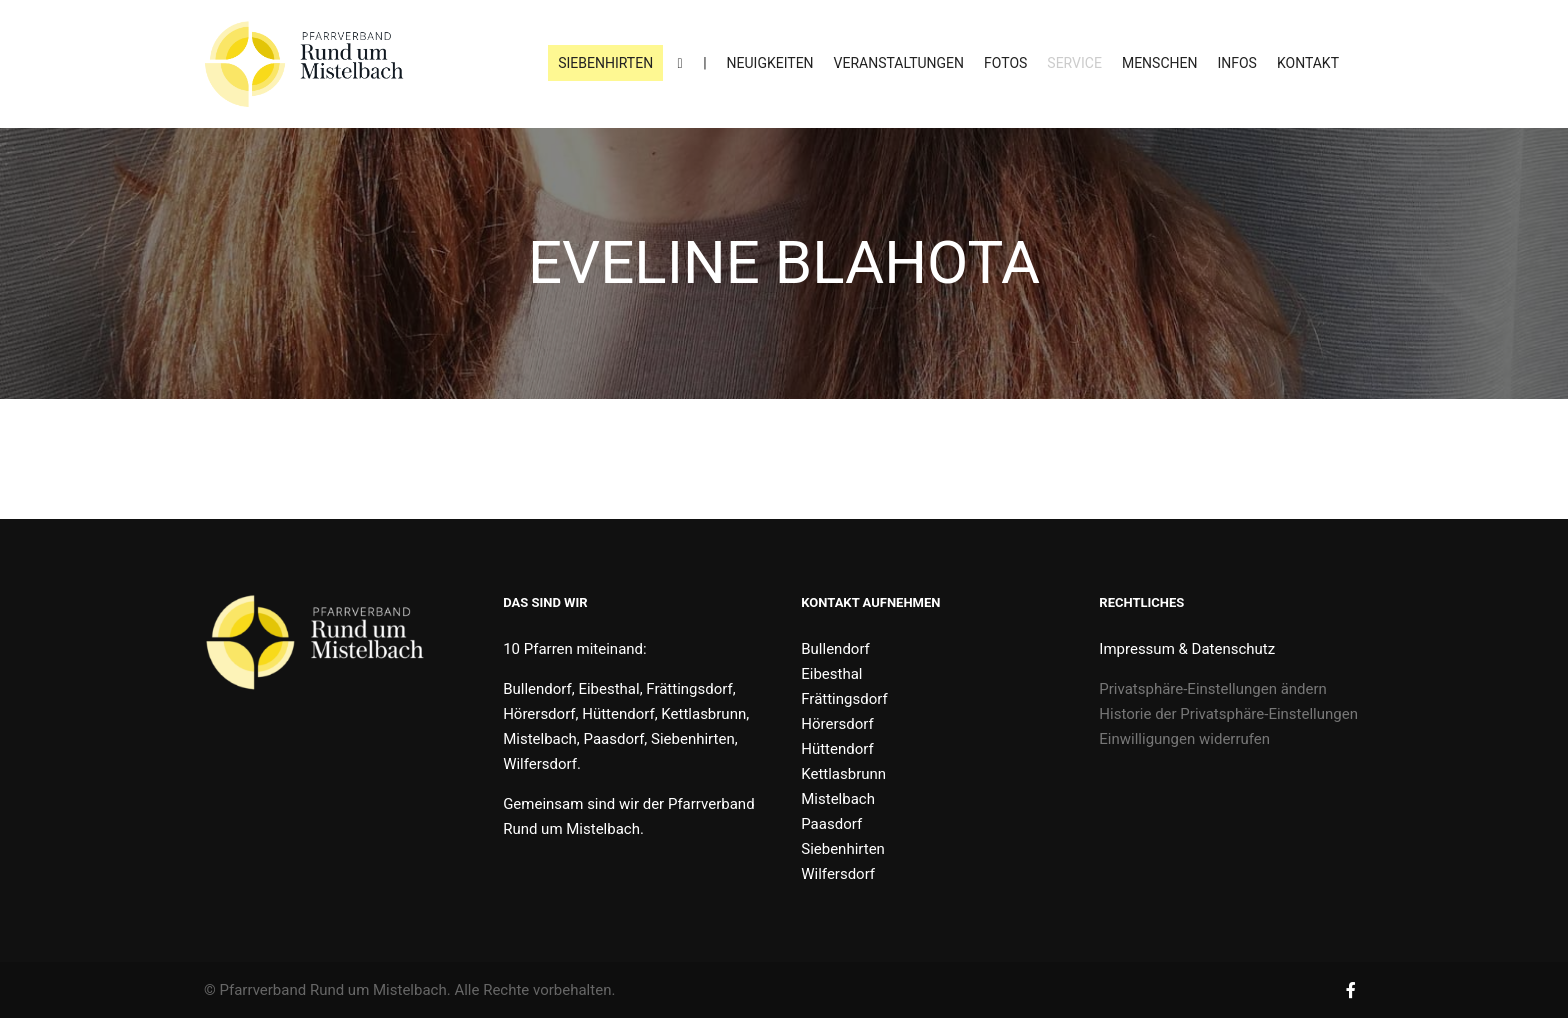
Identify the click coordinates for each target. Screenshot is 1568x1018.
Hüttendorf (837, 749)
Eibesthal (831, 674)
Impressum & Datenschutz (1187, 649)
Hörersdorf (837, 724)
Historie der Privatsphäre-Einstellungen (1228, 714)
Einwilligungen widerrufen (1184, 739)
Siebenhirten (843, 849)
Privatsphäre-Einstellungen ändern (1213, 689)
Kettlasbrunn (843, 774)
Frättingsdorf (844, 699)
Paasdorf (831, 824)
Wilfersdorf (838, 874)
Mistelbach (838, 799)
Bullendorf (835, 649)
